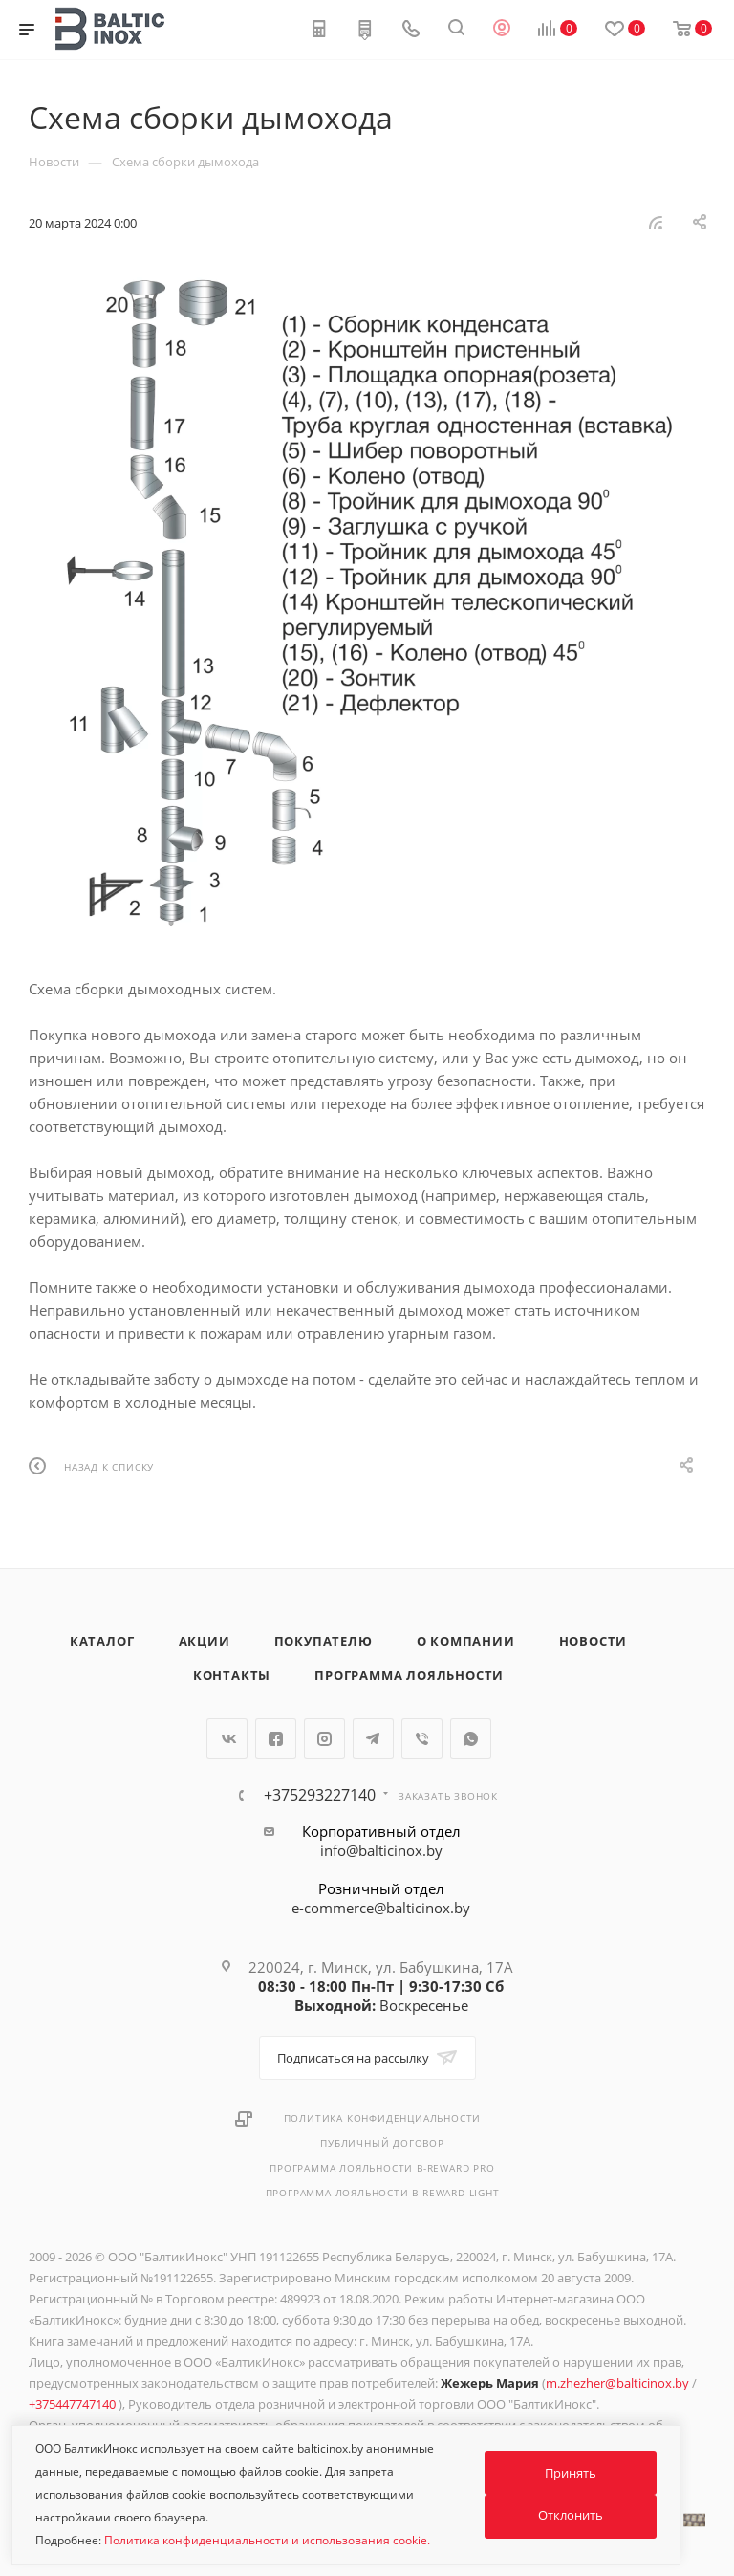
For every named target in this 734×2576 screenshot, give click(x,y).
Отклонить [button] (570, 2514)
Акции (204, 1640)
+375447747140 (74, 2403)
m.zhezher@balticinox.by (617, 2382)
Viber (422, 1738)
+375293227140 (320, 1794)
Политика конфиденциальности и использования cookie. (267, 2540)
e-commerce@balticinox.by (380, 1907)
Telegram (373, 1738)
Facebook (275, 1738)
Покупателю (323, 1640)
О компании (466, 1640)
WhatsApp (470, 1738)
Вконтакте (227, 1738)
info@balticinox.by (381, 1850)
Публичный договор (382, 2143)
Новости (593, 1640)
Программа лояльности (409, 1675)
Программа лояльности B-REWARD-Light (383, 2192)
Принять (570, 2472)
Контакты (231, 1675)
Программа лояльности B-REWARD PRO (382, 2167)
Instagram (324, 1738)
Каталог (102, 1640)
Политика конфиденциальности (383, 2118)
